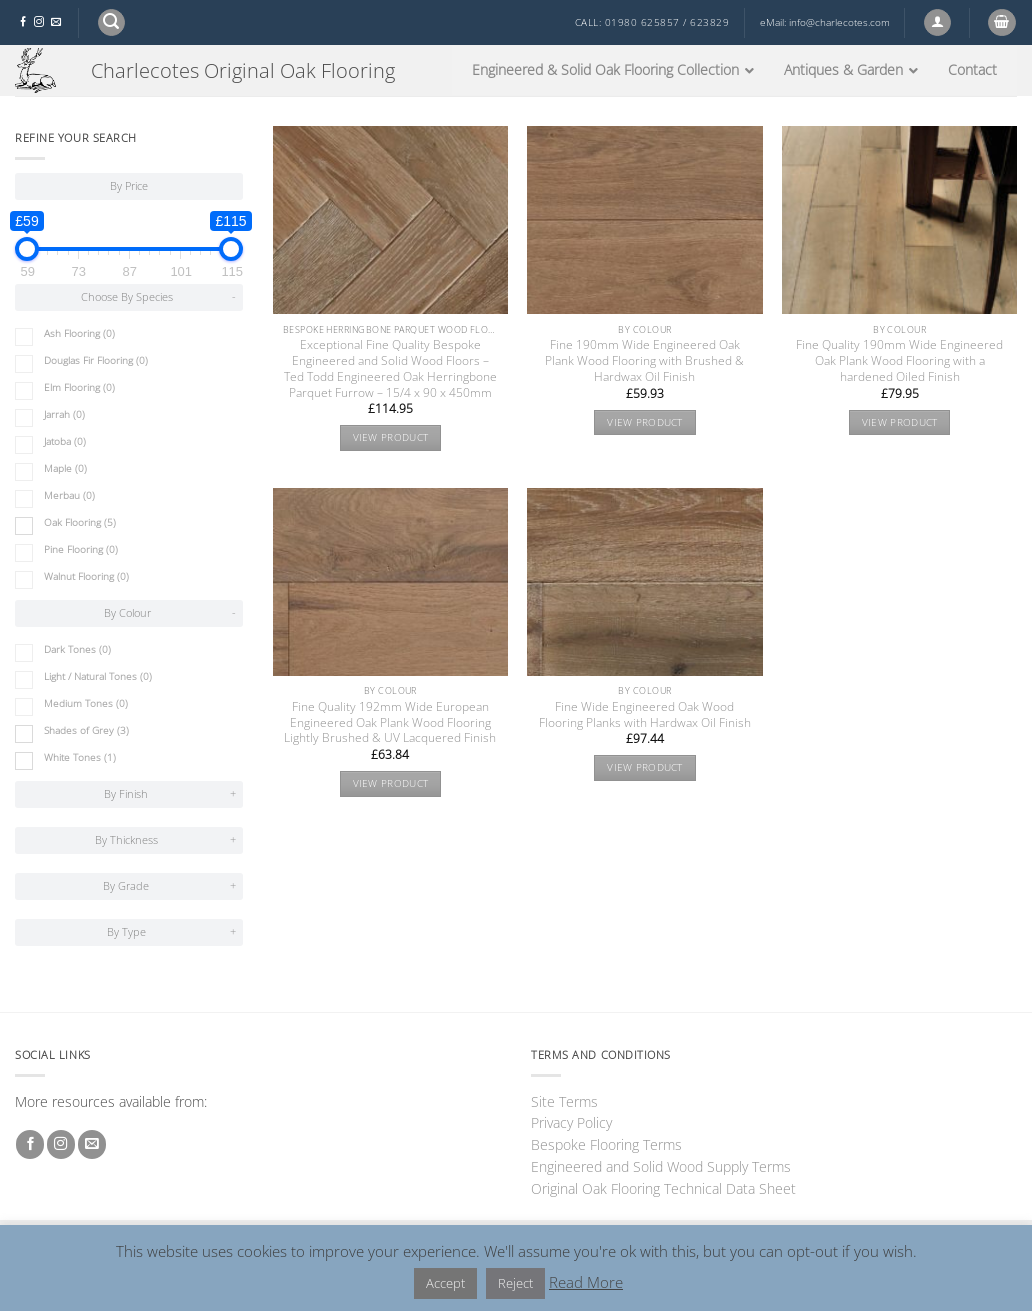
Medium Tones (86, 703)
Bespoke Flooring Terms (606, 1144)
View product (391, 437)
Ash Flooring (79, 333)
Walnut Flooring (86, 576)
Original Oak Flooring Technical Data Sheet (663, 1188)
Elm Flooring (79, 387)
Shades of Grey (86, 730)
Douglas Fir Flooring (96, 360)
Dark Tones (77, 649)
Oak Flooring (80, 522)
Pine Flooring (81, 549)
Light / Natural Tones (98, 676)
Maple (65, 468)
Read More (586, 1282)
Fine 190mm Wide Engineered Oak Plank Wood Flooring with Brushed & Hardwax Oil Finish (644, 361)
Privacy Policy (571, 1122)
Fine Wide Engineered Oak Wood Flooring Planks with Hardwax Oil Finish (645, 715)
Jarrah (64, 414)
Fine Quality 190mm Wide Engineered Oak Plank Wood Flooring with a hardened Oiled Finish (899, 361)
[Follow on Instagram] (39, 22)
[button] (111, 22)
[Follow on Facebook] (23, 22)
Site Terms (564, 1101)
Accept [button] (445, 1283)
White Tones (80, 757)
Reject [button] (515, 1283)
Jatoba (65, 441)
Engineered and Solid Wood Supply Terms (661, 1166)
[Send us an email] (56, 22)
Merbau (69, 495)
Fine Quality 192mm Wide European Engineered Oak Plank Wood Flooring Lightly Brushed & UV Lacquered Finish (390, 723)
